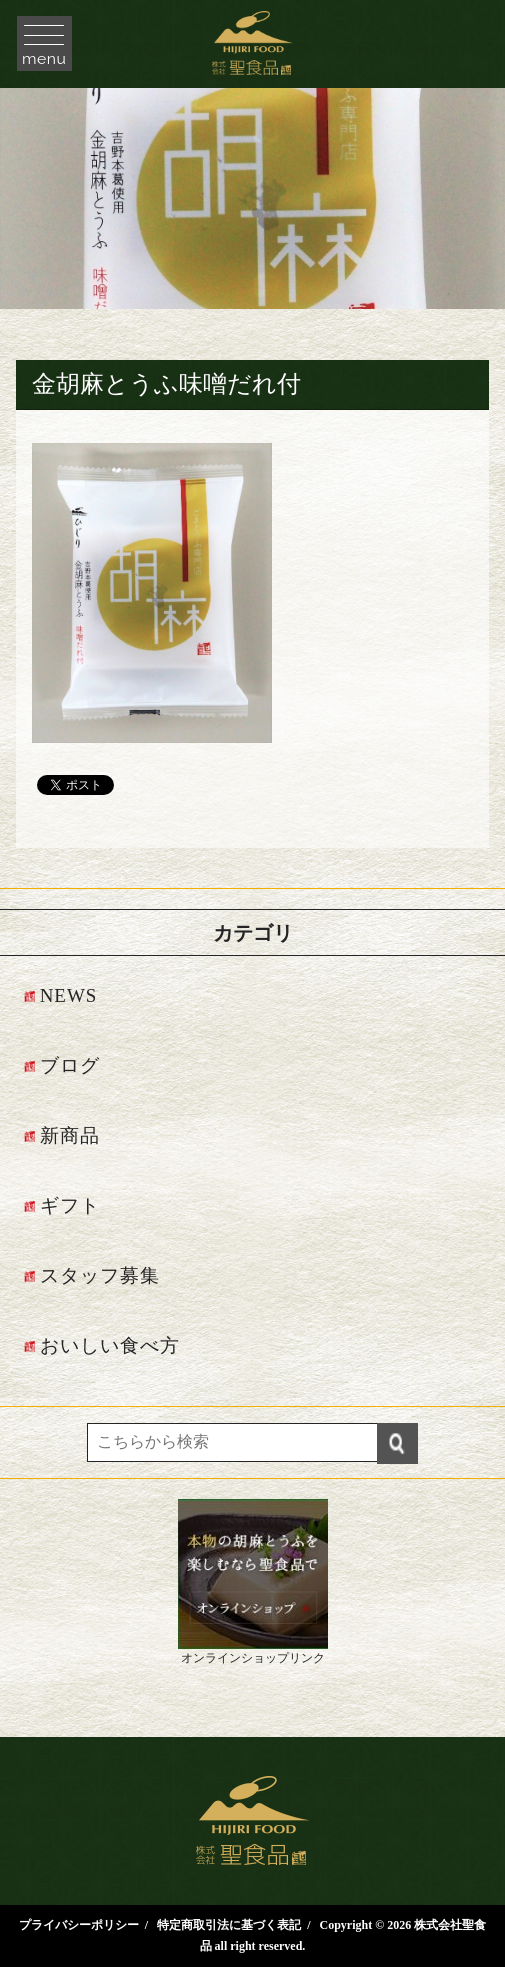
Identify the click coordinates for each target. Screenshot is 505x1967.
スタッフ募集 (100, 1275)
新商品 (70, 1135)
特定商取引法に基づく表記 (229, 1925)
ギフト (70, 1205)
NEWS (69, 995)
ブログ (70, 1065)
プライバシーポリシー (79, 1925)
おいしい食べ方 (110, 1345)
